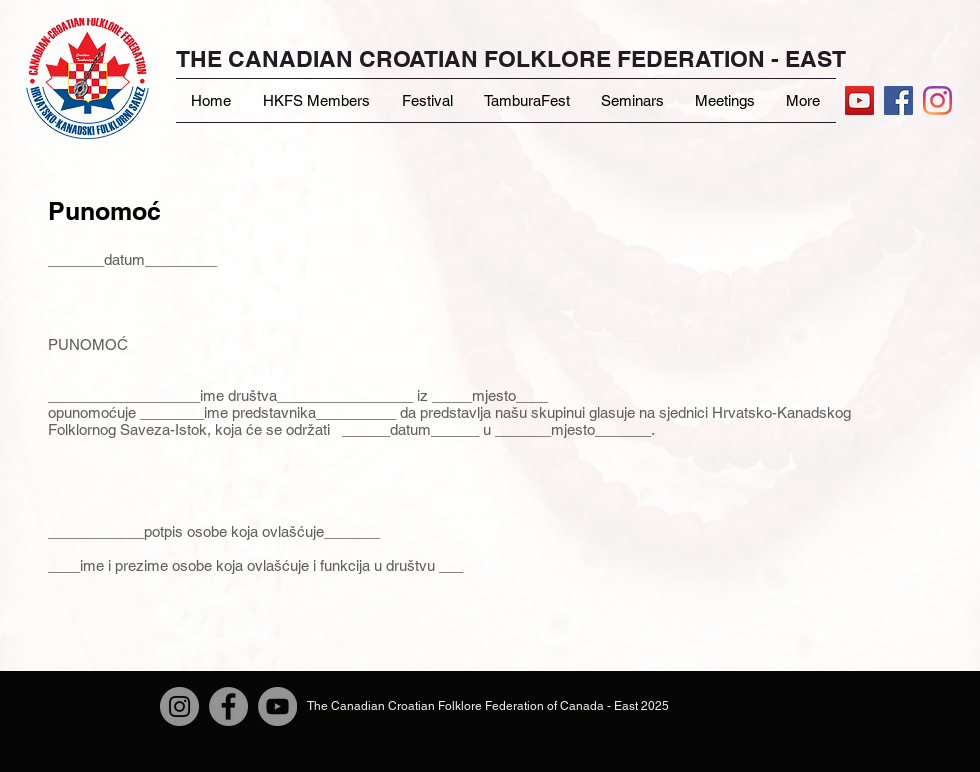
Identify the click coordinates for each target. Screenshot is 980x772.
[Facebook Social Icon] (898, 100)
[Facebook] (228, 706)
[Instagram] (937, 100)
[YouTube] (859, 100)
